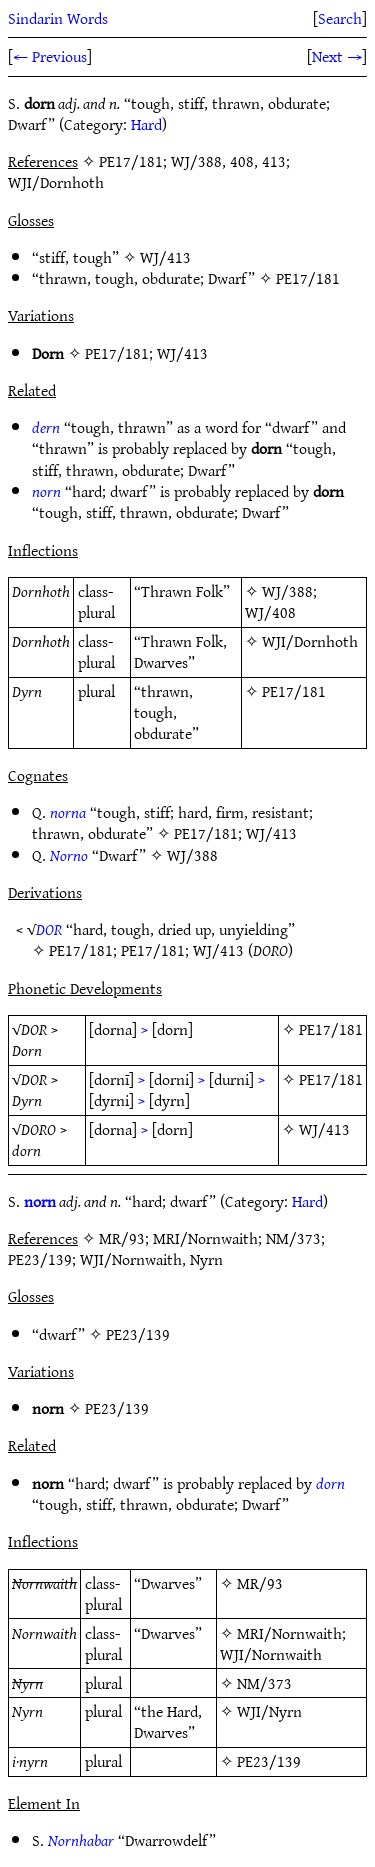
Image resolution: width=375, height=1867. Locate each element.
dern (46, 427)
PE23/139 (138, 1334)
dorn (330, 1483)
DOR (49, 929)
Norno (69, 855)
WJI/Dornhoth (310, 641)
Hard (146, 124)
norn (46, 491)
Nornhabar (81, 1840)
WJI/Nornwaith (271, 1654)
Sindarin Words (58, 18)
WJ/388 (287, 591)
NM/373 (264, 1683)
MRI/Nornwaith (289, 1633)
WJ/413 (165, 257)
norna (68, 812)
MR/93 (260, 1583)
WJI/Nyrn (269, 1711)
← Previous (50, 56)
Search (340, 18)
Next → (337, 56)
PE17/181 (308, 278)
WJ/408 (270, 612)
